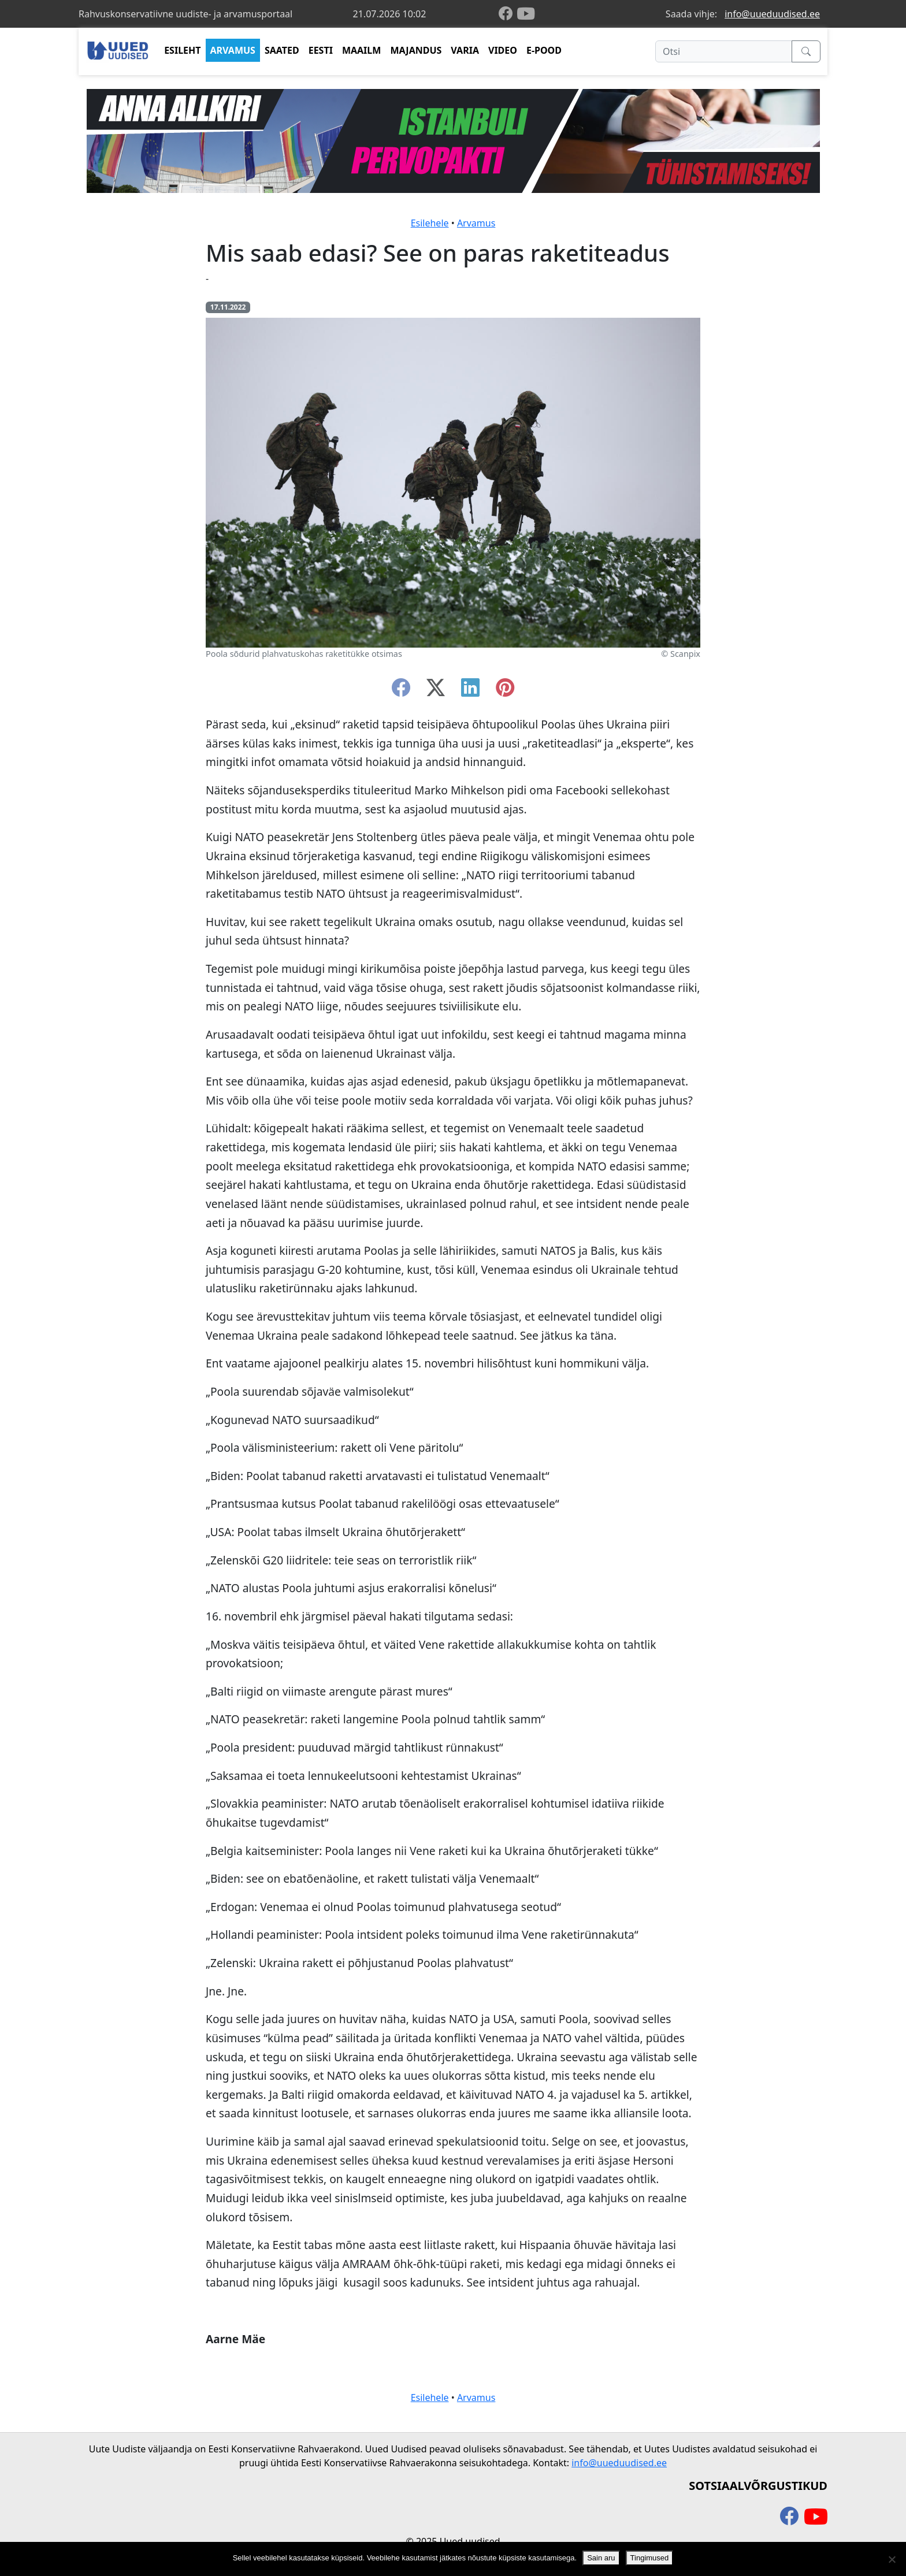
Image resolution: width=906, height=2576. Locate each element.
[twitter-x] (435, 691)
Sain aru (601, 2557)
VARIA (465, 50)
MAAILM (361, 50)
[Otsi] (723, 51)
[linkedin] (470, 691)
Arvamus (476, 223)
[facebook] (508, 14)
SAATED (282, 50)
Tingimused (649, 2557)
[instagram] (505, 691)
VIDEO (502, 50)
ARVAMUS (232, 50)
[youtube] (525, 14)
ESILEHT (182, 50)
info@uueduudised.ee (772, 14)
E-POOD (544, 50)
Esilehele (430, 223)
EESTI (321, 50)
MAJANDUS (415, 50)
